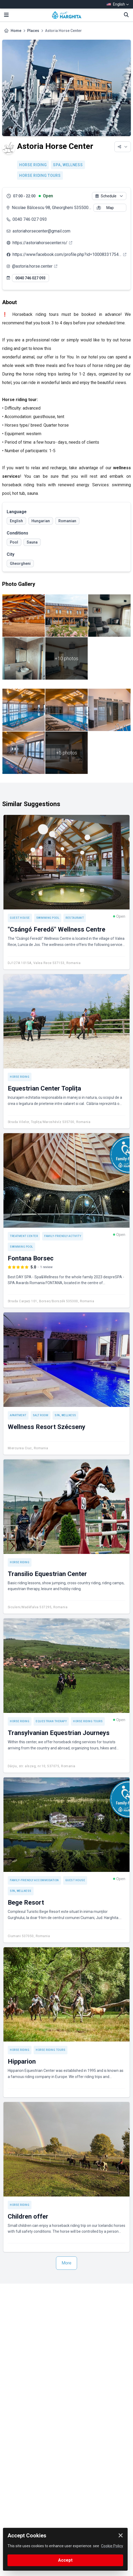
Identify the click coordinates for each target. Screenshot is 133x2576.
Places (33, 30)
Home (16, 30)
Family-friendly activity (62, 1236)
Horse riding (33, 165)
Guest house (20, 917)
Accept (65, 2560)
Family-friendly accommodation (34, 1880)
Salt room (41, 1415)
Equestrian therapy (51, 1721)
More (66, 2262)
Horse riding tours (40, 175)
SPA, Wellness (68, 165)
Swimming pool (47, 917)
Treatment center (24, 1236)
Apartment (18, 1415)
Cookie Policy (112, 2546)
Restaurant (75, 917)
